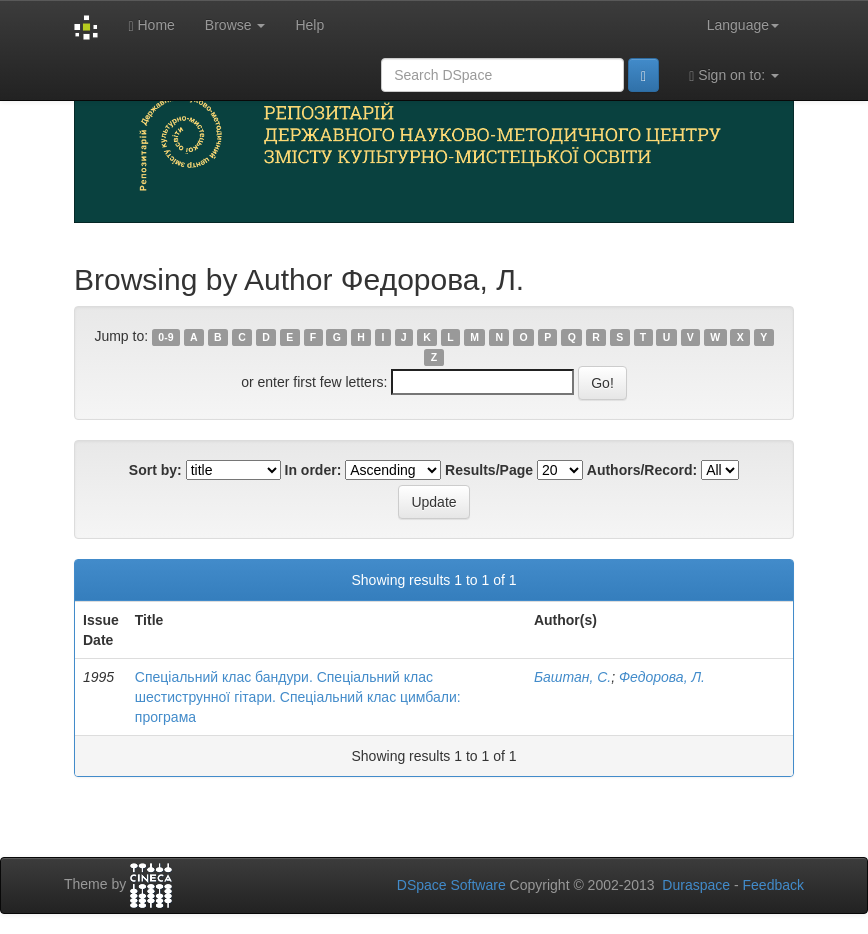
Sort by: (155, 470)
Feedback (773, 885)
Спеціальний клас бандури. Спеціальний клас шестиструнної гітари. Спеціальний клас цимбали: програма (298, 697)
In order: (313, 470)
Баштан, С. (572, 677)
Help (309, 25)
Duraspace (696, 885)
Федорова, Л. (662, 677)
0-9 (165, 337)
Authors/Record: (642, 470)
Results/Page (489, 470)
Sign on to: (734, 75)
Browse (235, 25)
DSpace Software (451, 885)
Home (151, 25)
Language (743, 25)
